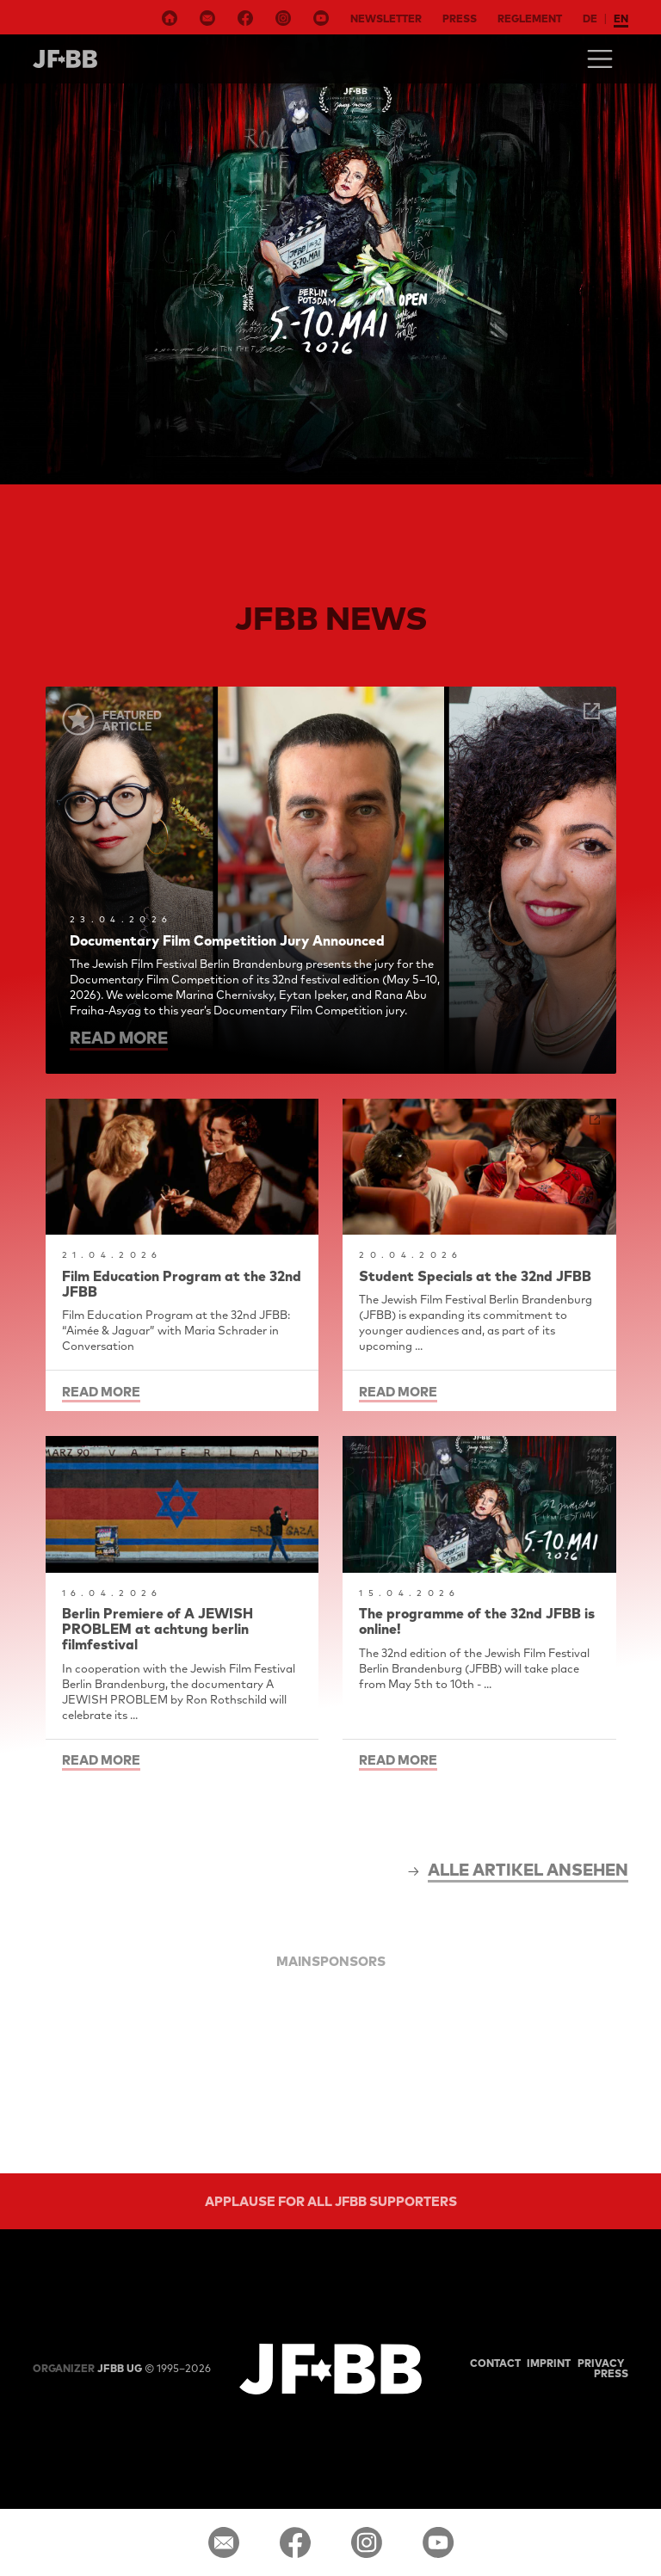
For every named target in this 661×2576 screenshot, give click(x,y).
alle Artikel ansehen (528, 1869)
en (621, 18)
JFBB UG (87, 2368)
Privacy (601, 2363)
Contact (495, 2363)
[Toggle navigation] (599, 59)
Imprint (549, 2363)
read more (119, 1037)
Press (459, 18)
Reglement (529, 18)
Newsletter (386, 18)
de (590, 18)
